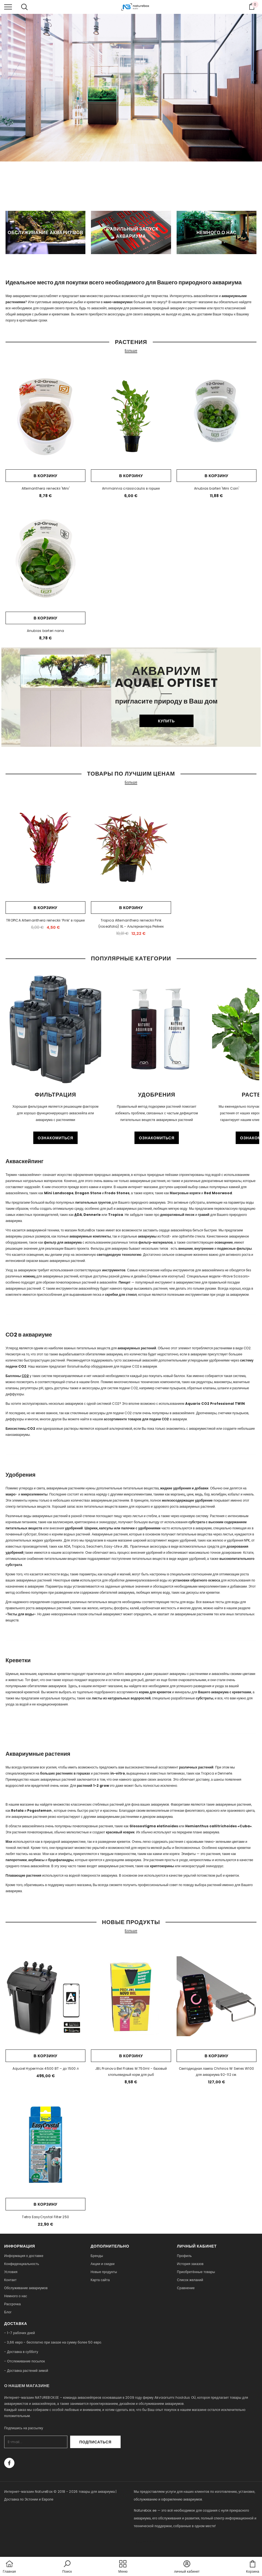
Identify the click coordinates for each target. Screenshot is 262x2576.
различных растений (196, 1767)
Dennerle (92, 1214)
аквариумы (147, 1236)
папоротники (16, 1860)
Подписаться (106, 2442)
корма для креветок (155, 1692)
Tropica (115, 1214)
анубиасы (36, 1860)
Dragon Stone (88, 1193)
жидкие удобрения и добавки (184, 1488)
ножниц (29, 1276)
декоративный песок (177, 1214)
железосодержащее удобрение (187, 1500)
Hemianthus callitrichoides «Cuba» (218, 1826)
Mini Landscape (58, 1193)
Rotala (17, 1810)
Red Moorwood (218, 1193)
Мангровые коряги (185, 1193)
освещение (224, 1242)
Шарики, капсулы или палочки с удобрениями (123, 1528)
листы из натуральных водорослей (121, 1698)
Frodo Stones (117, 1193)
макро (11, 1494)
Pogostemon (39, 1810)
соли (75, 1580)
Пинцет (125, 1282)
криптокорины (162, 1866)
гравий (203, 1214)
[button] (67, 2567)
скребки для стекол (121, 1294)
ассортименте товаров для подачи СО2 (136, 1419)
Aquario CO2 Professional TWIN (215, 1403)
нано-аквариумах (118, 302)
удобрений (74, 1528)
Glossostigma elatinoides (153, 1826)
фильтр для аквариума (63, 1242)
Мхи (9, 1841)
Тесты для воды (20, 1614)
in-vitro (117, 1773)
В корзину (45, 476)
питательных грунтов (93, 1202)
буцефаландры (60, 1860)
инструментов (113, 1270)
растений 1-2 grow (93, 1785)
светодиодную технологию (119, 1254)
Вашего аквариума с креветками (224, 1692)
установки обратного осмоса (196, 1580)
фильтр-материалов (155, 1242)
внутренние (204, 1248)
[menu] (8, 7)
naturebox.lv (145, 2541)
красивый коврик (120, 1832)
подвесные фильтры (234, 1248)
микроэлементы (34, 1494)
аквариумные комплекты (90, 1236)
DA (78, 1214)
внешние (185, 1248)
